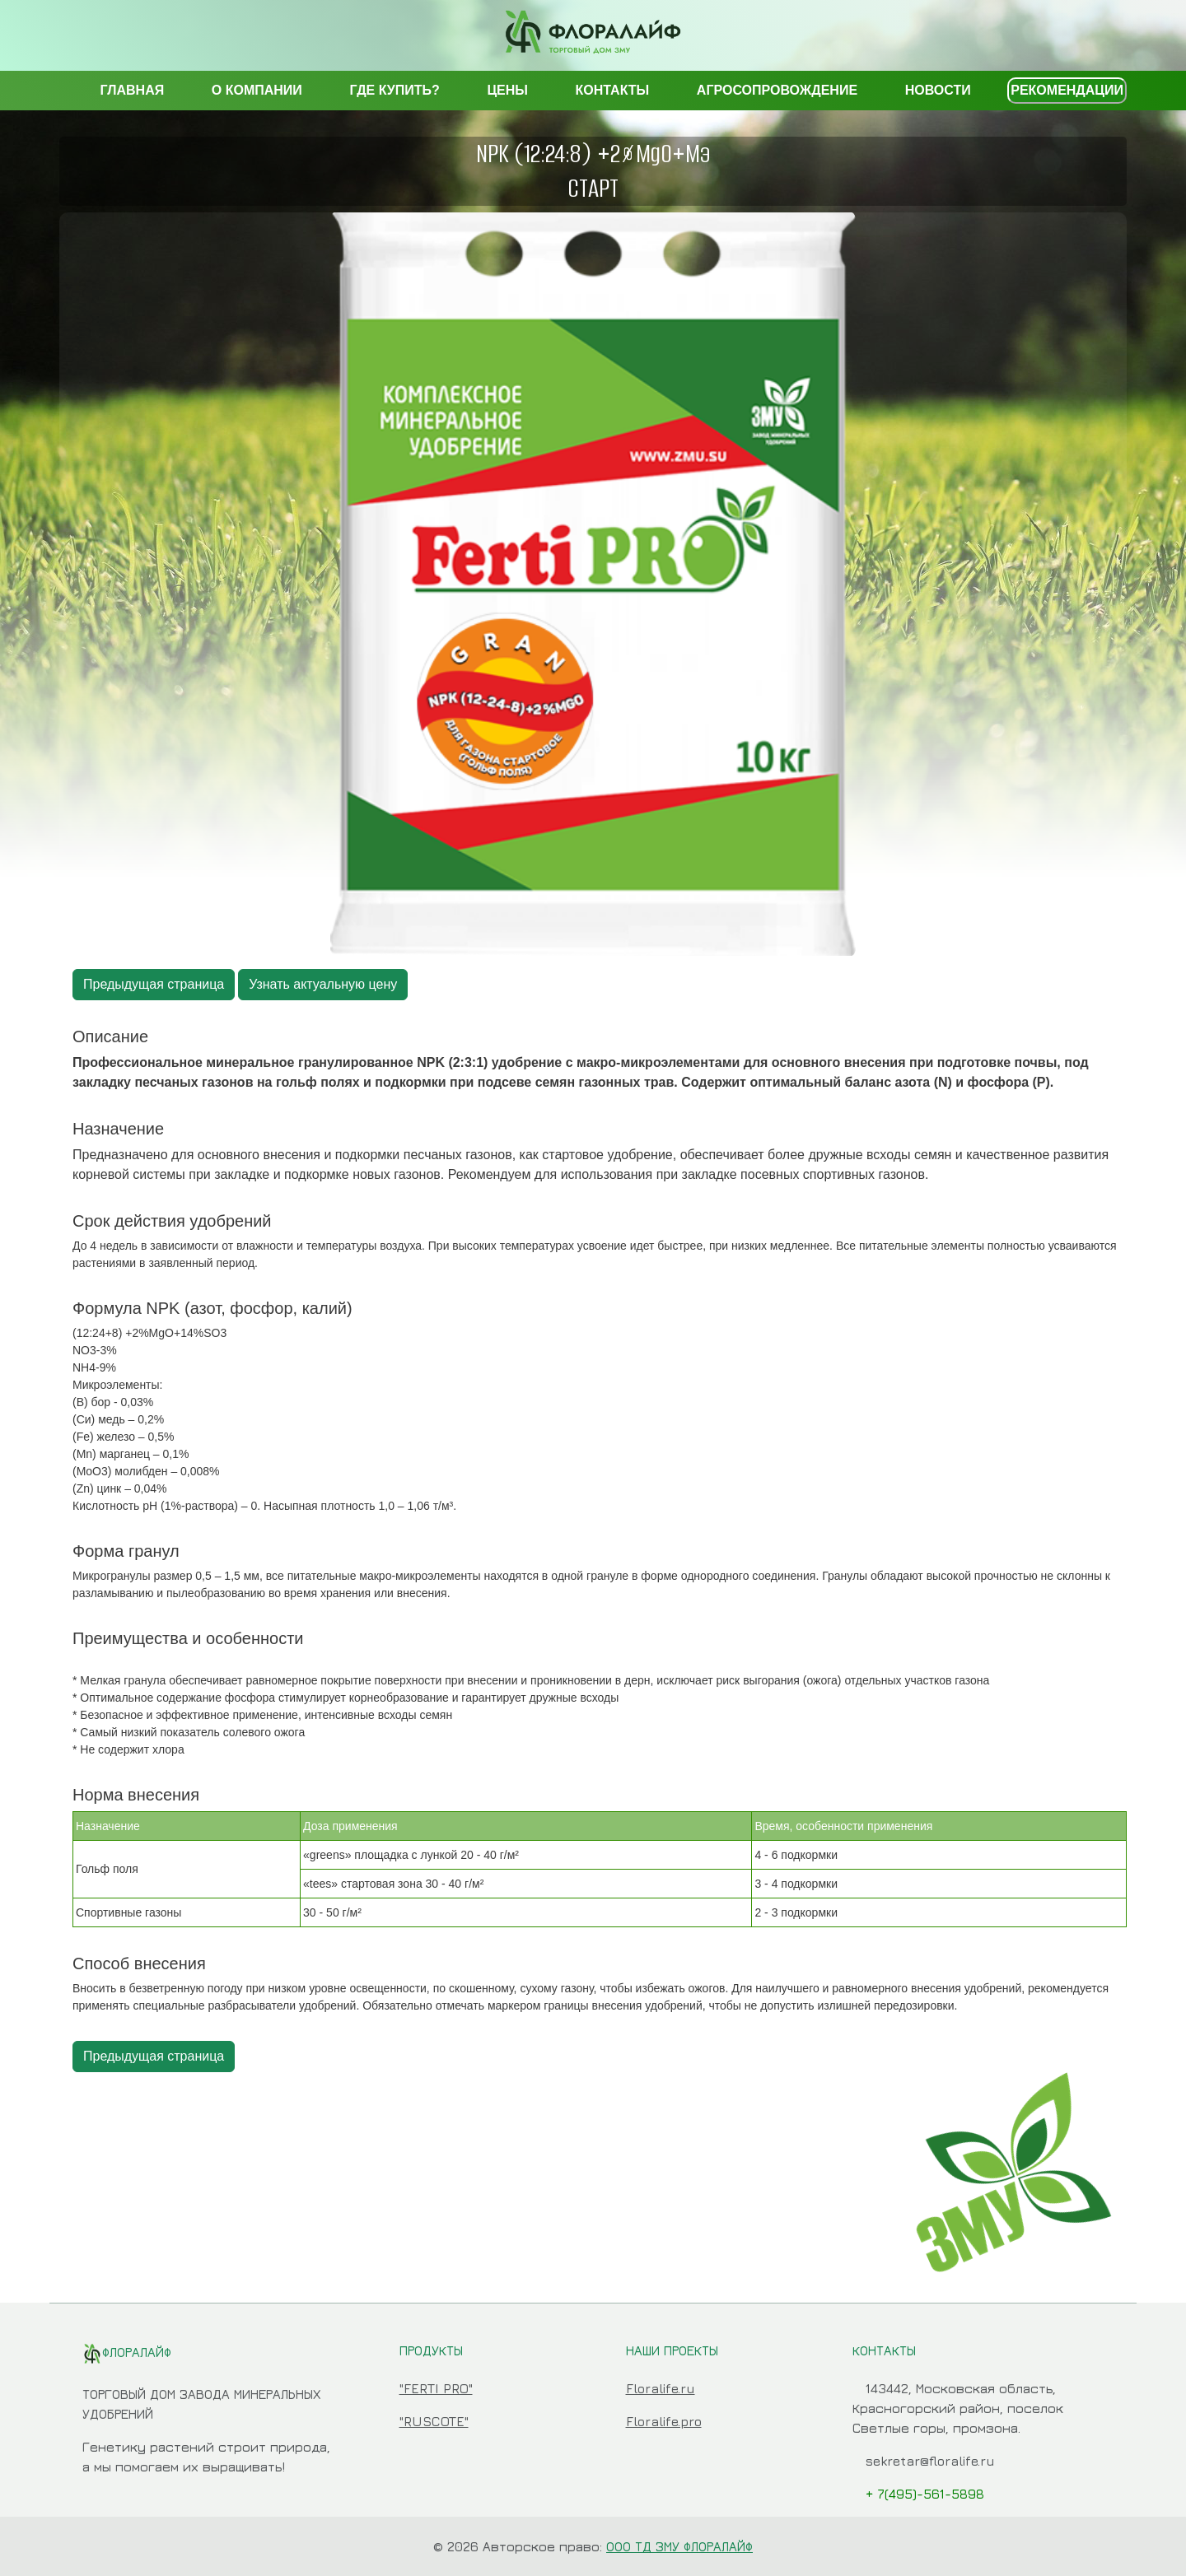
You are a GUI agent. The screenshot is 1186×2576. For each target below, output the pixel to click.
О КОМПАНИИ (257, 90)
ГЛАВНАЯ (132, 90)
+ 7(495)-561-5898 (925, 2493)
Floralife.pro (664, 2421)
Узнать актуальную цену (323, 984)
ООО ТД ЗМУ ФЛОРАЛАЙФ (679, 2546)
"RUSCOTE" (434, 2421)
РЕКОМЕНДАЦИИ (1067, 90)
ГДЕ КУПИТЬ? (394, 90)
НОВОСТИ (938, 90)
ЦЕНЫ (507, 90)
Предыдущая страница (153, 984)
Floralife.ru (660, 2388)
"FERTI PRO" (436, 2388)
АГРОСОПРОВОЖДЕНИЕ (777, 90)
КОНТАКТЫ (613, 90)
